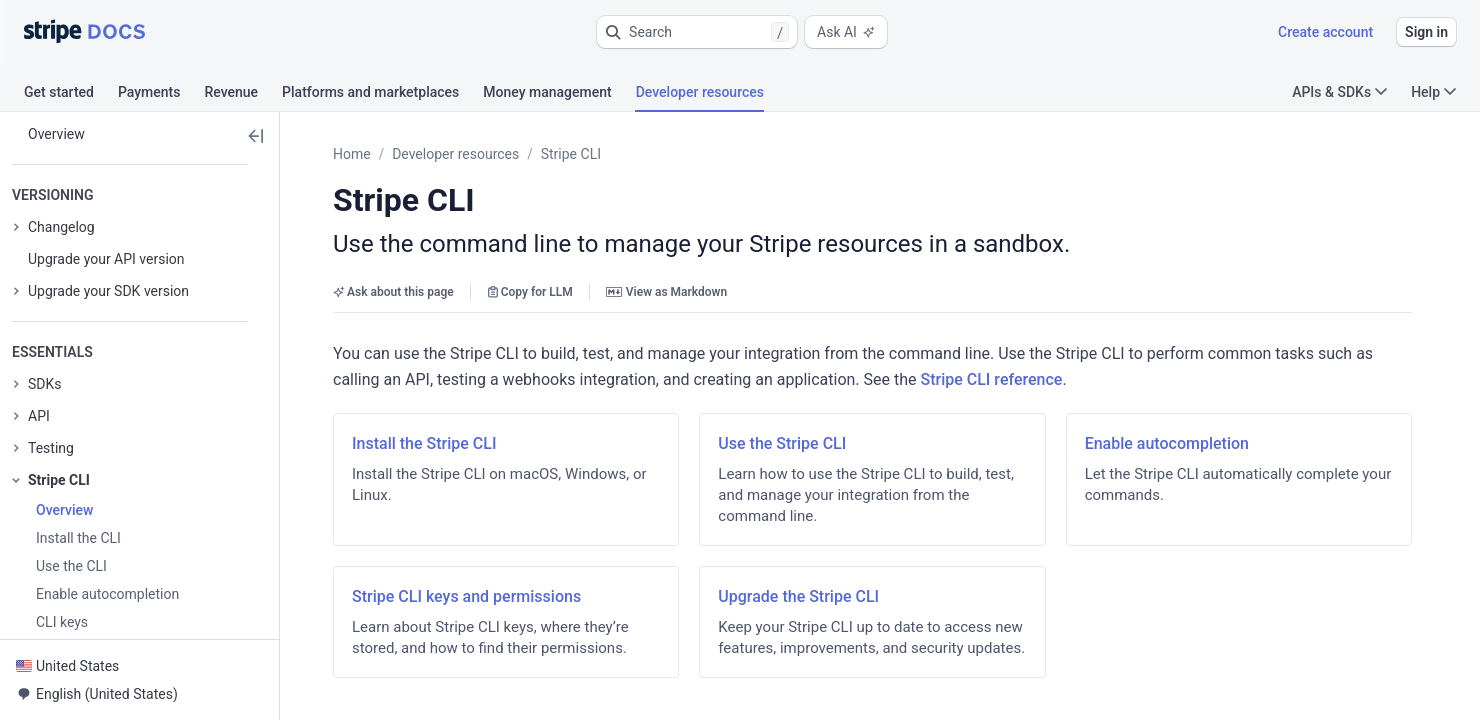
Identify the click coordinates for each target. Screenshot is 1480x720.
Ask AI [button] (846, 32)
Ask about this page (393, 292)
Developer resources (455, 154)
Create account (1325, 32)
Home (352, 154)
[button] (697, 32)
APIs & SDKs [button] (1339, 92)
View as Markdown (666, 292)
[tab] (71, 95)
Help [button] (1433, 92)
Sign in (1426, 32)
